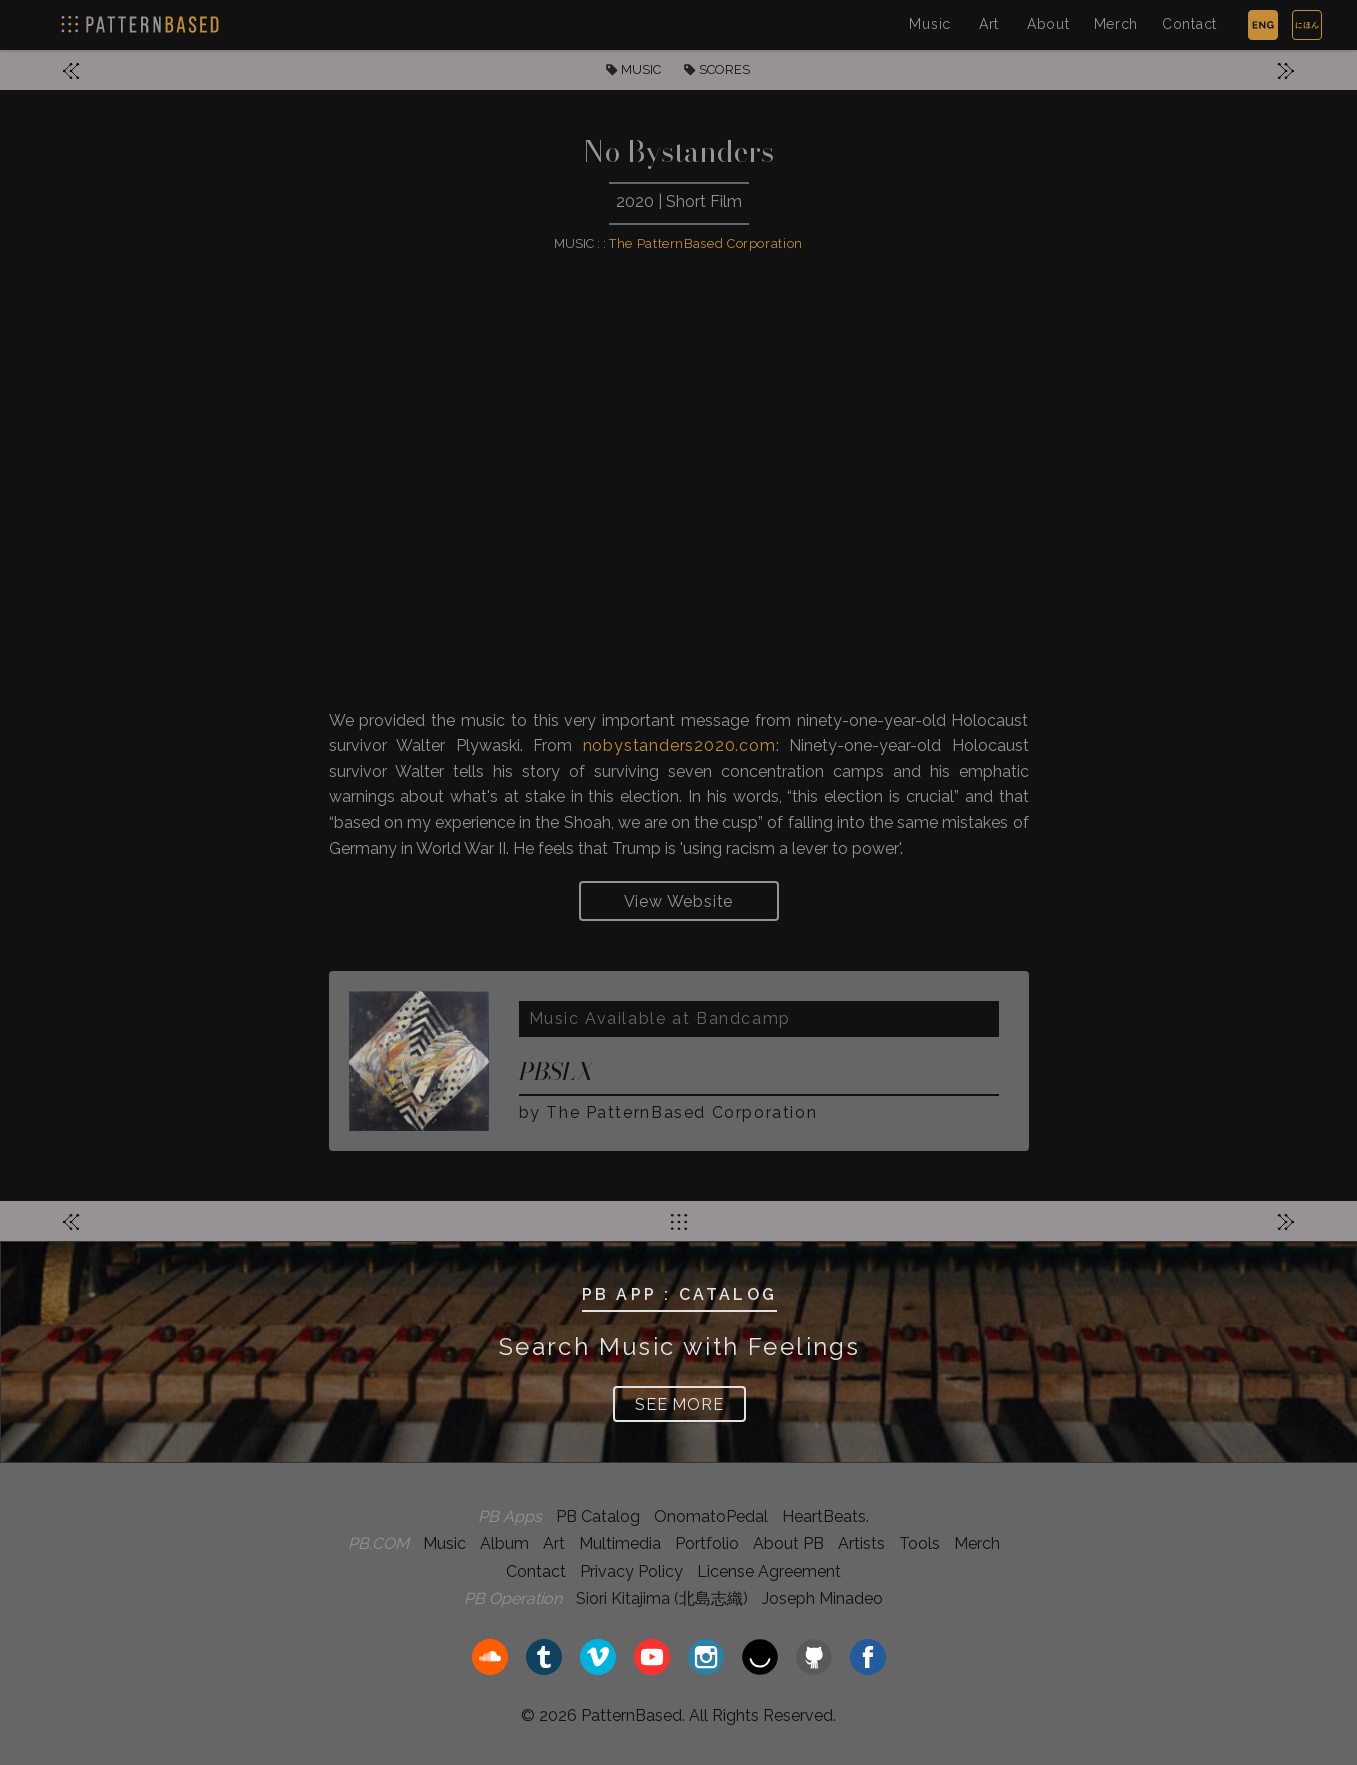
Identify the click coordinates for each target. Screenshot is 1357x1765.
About (1048, 24)
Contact (1189, 24)
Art (989, 24)
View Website (679, 901)
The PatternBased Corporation (706, 243)
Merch (1116, 24)
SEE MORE (679, 1404)
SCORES (724, 69)
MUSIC (641, 69)
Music (930, 24)
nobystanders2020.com (679, 745)
